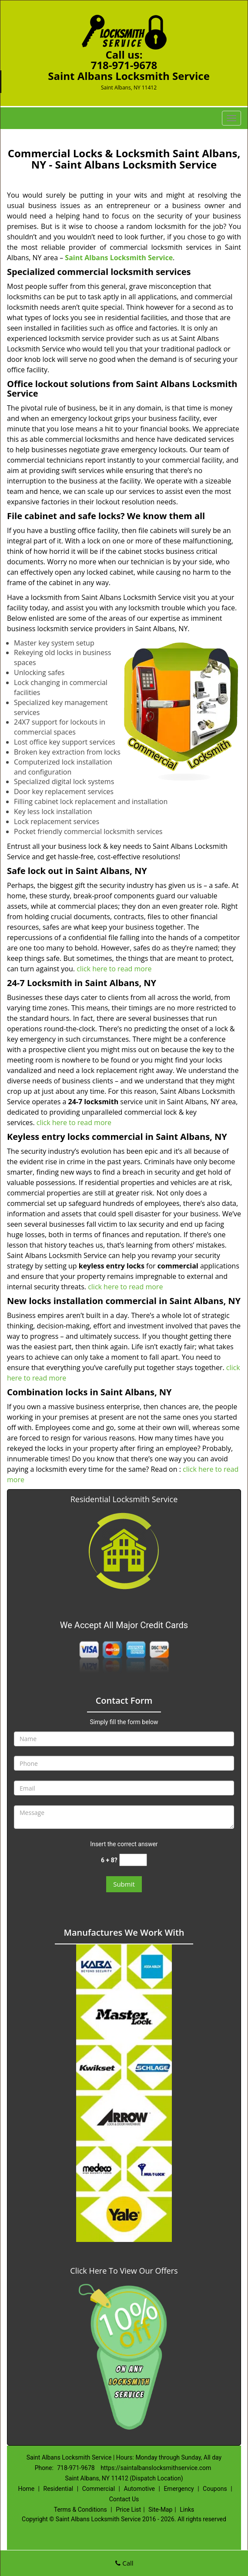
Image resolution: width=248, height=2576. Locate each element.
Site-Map (160, 2509)
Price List (128, 2509)
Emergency (179, 2488)
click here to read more (114, 968)
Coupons (215, 2488)
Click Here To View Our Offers (124, 2270)
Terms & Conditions (80, 2509)
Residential (59, 2488)
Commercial (98, 2488)
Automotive (139, 2488)
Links (187, 2509)
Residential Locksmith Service (124, 1499)
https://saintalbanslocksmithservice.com (156, 2467)
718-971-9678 (124, 65)
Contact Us (124, 2499)
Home (26, 2488)
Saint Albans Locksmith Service (119, 257)
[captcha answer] (133, 1860)
